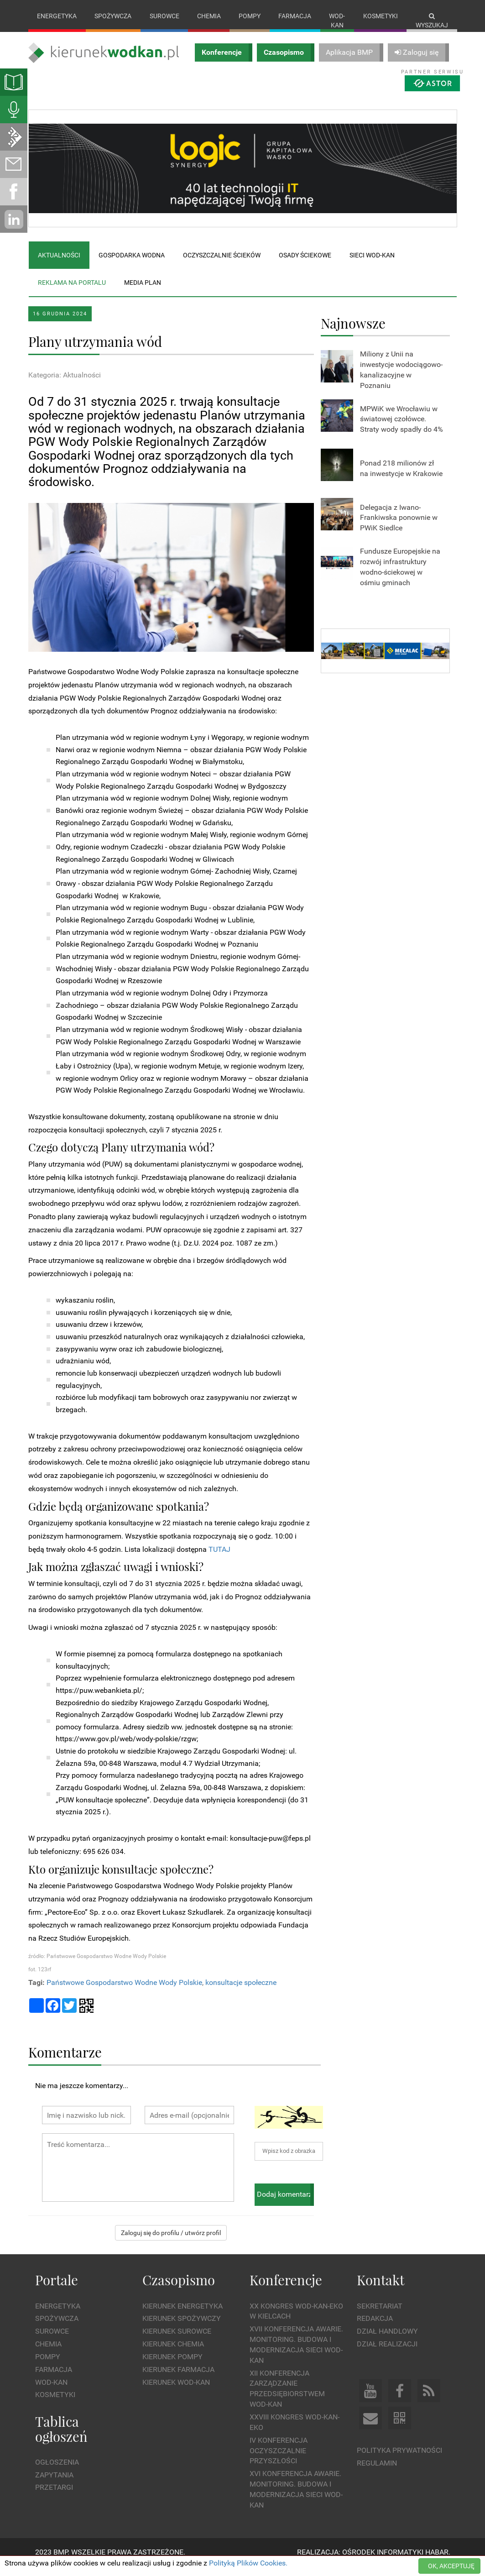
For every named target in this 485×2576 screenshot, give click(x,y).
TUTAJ (219, 1558)
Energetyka (57, 16)
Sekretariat (379, 2315)
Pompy (250, 16)
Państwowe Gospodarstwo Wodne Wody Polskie (124, 1991)
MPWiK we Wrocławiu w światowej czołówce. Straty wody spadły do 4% (401, 428)
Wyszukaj (432, 21)
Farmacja (294, 16)
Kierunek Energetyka (182, 2315)
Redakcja (375, 2328)
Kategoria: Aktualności (64, 384)
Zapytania (54, 2484)
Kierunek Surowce (176, 2340)
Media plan (142, 291)
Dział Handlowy (387, 2340)
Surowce (164, 16)
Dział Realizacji (387, 2353)
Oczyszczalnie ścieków (222, 264)
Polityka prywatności (399, 2459)
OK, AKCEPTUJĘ (451, 2566)
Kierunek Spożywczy (181, 2328)
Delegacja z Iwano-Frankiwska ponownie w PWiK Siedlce (399, 527)
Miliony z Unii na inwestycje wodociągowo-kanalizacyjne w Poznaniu (401, 379)
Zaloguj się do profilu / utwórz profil (171, 2242)
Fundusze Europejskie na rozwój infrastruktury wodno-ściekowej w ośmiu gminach (400, 576)
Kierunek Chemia (173, 2353)
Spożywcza (112, 16)
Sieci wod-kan (372, 264)
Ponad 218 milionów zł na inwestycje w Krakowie (401, 477)
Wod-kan (337, 20)
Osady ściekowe (305, 264)
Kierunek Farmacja (178, 2378)
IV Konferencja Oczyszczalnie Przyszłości (279, 2460)
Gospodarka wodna (132, 264)
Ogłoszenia (57, 2471)
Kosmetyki (380, 16)
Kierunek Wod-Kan (176, 2391)
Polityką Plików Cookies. (248, 2563)
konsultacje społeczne (240, 1991)
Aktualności (59, 264)
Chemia (209, 16)
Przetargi (54, 2496)
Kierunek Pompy (172, 2365)
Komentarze (65, 2061)
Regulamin (377, 2472)
